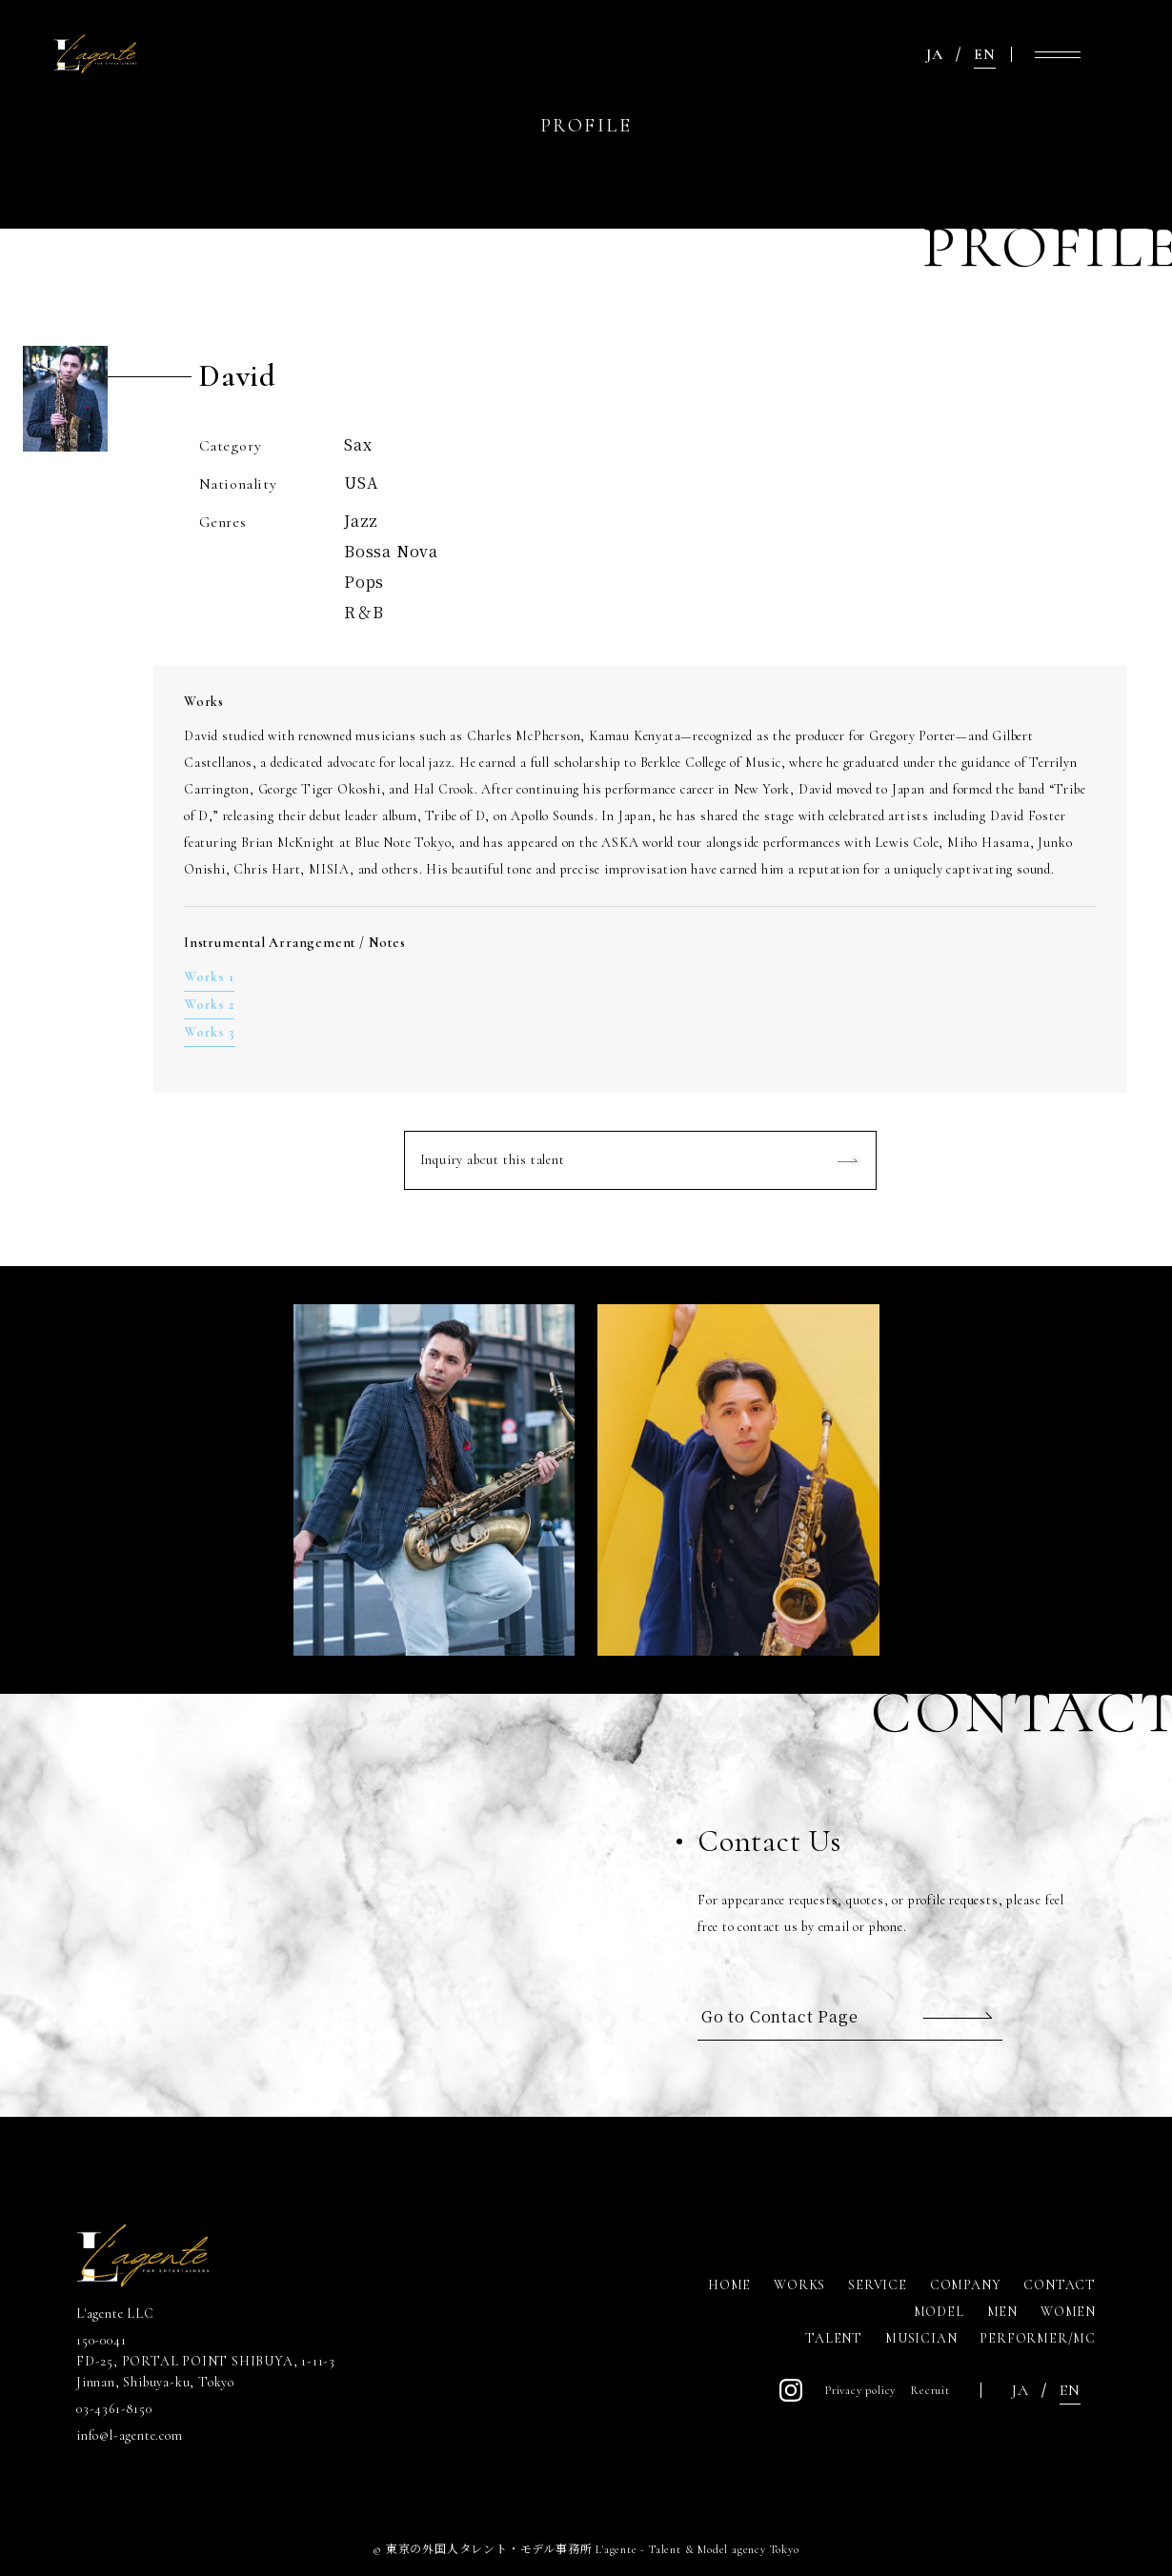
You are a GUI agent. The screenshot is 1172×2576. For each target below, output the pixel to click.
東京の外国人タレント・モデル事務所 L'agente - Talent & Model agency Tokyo (592, 2549)
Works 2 (209, 1004)
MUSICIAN (921, 2338)
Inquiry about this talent (492, 1160)
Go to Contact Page (779, 2016)
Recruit (930, 2390)
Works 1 (209, 977)
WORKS (799, 2285)
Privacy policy (860, 2390)
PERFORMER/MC (1038, 2338)
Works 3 (209, 1032)
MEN (1002, 2312)
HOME (729, 2285)
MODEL (939, 2312)
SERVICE (877, 2285)
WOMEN (1068, 2312)
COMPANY (965, 2285)
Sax (358, 444)
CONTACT (1059, 2285)
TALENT (833, 2338)
